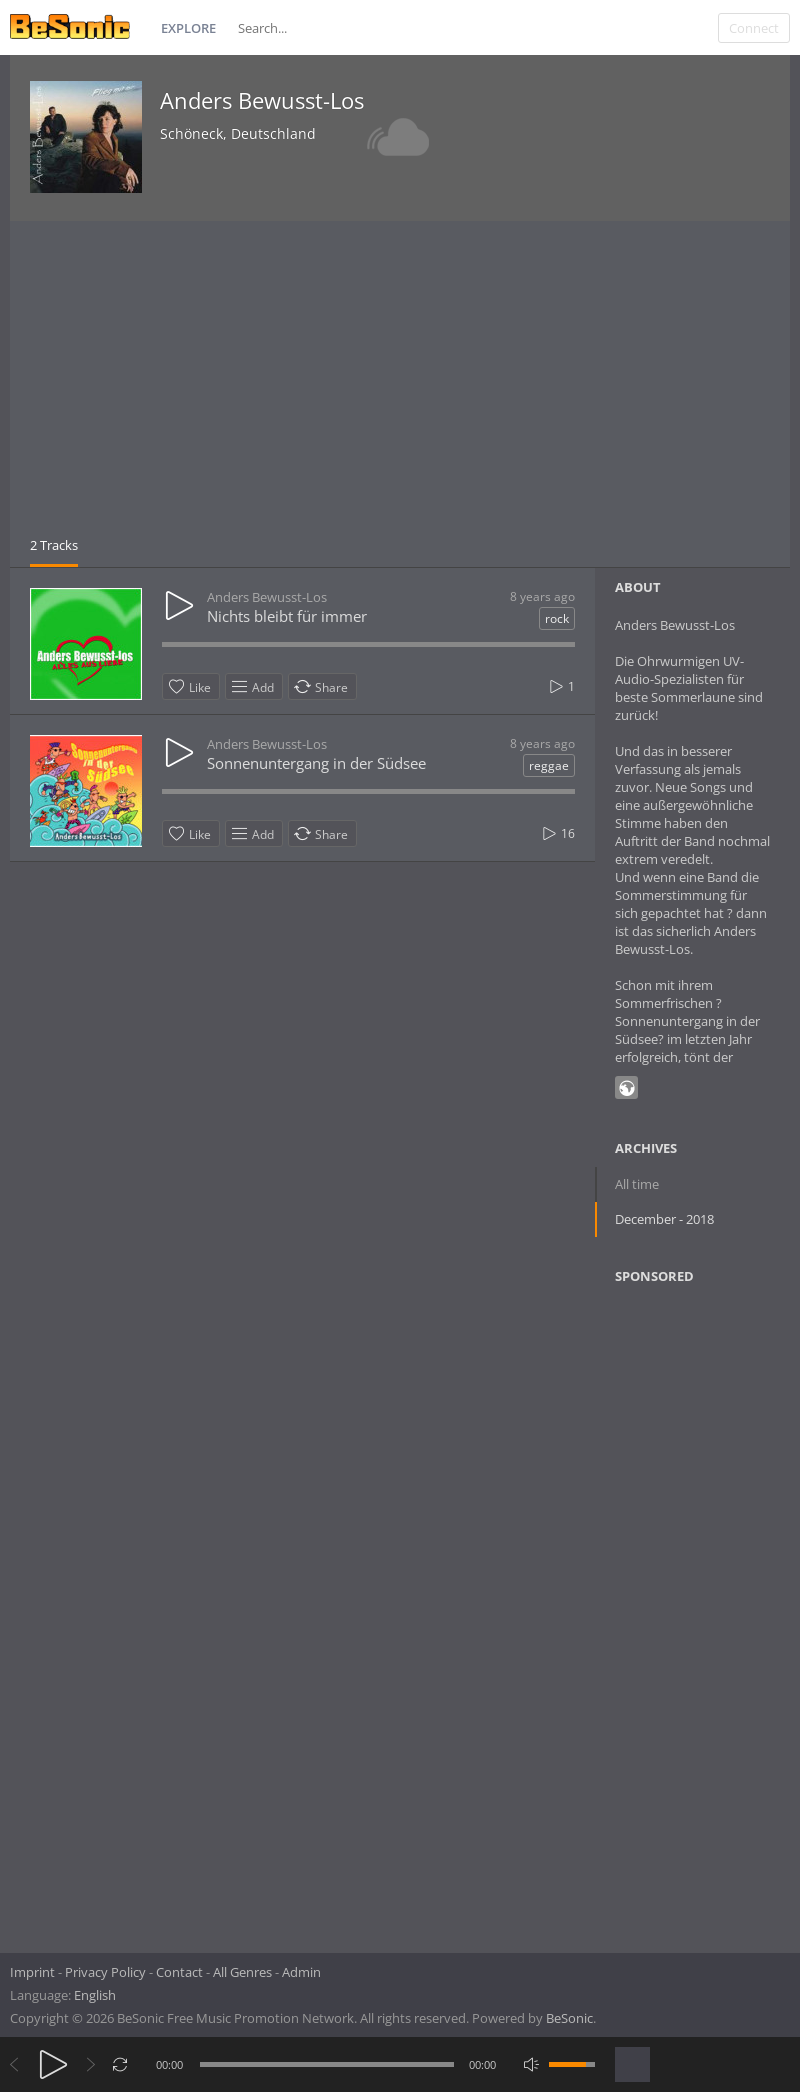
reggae (549, 765)
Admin (301, 1972)
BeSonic (569, 2018)
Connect (754, 28)
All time (637, 1184)
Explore (188, 28)
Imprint (32, 1972)
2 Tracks (54, 545)
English (95, 1995)
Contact (179, 1972)
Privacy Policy (105, 1972)
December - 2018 (664, 1219)
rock (557, 618)
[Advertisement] (400, 386)
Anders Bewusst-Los (262, 100)
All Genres (242, 1972)
